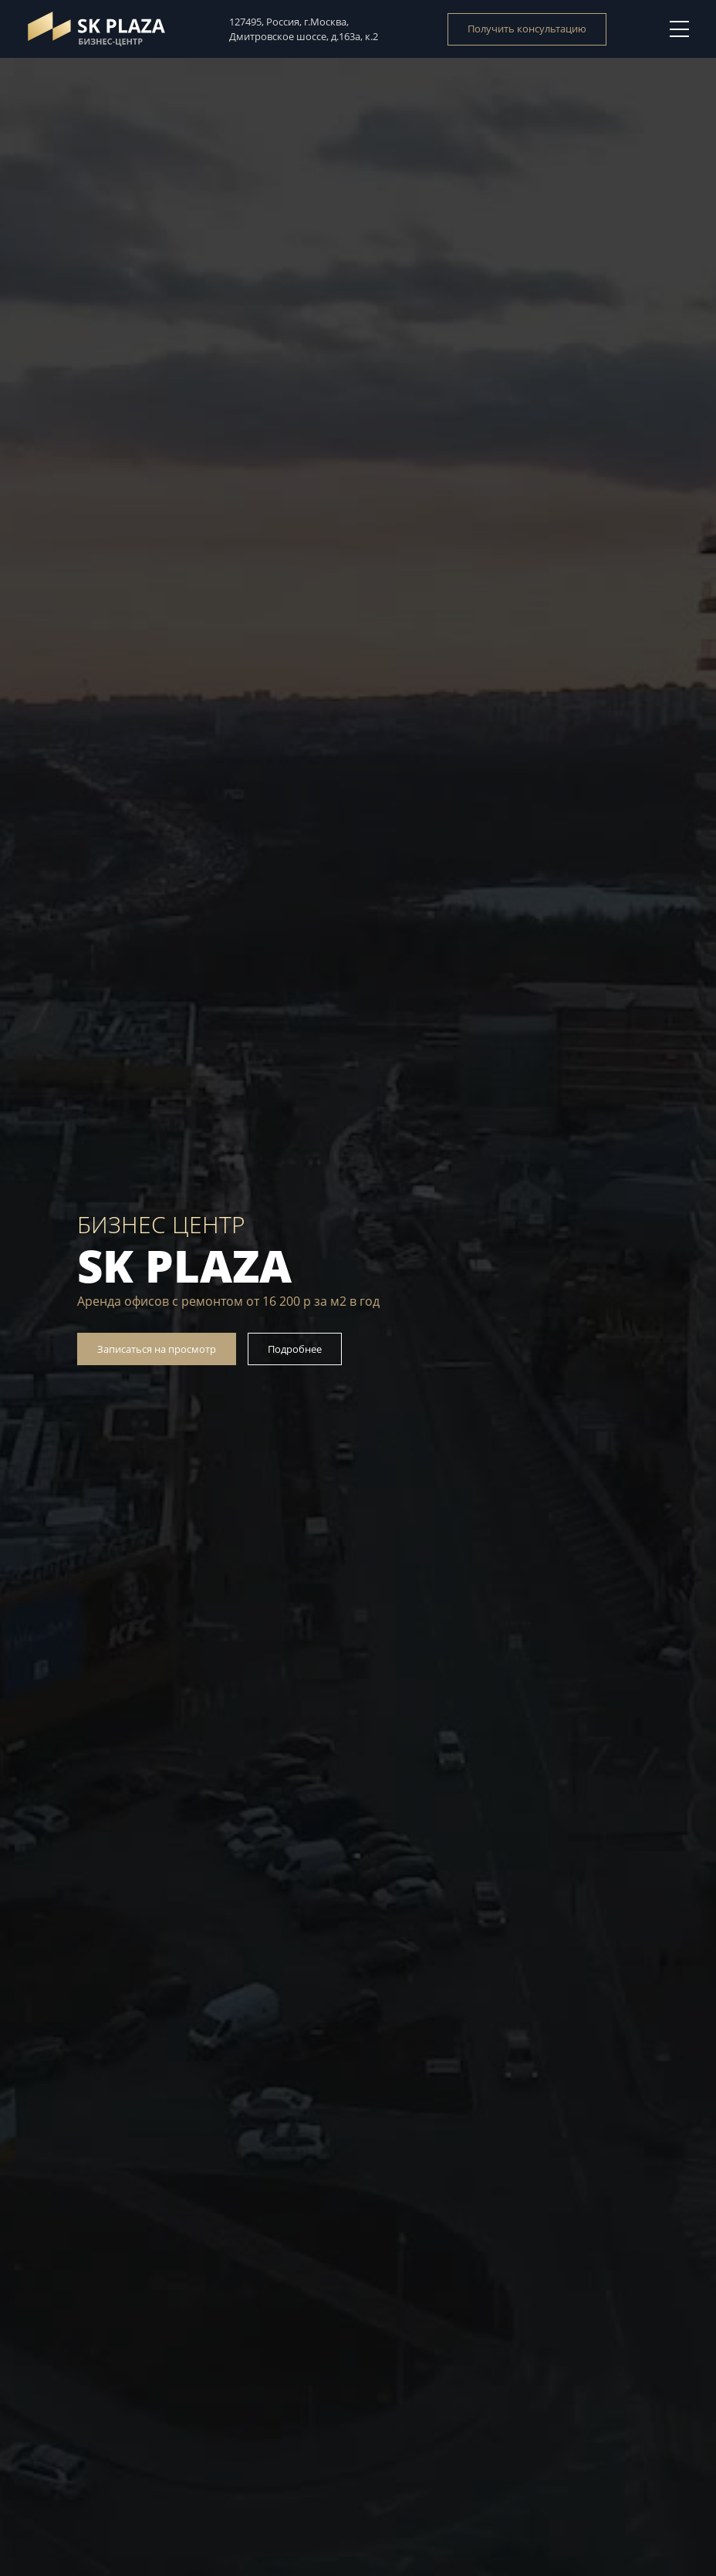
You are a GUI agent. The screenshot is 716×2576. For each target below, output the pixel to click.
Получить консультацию (527, 28)
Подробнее (295, 1349)
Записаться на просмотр (156, 1349)
